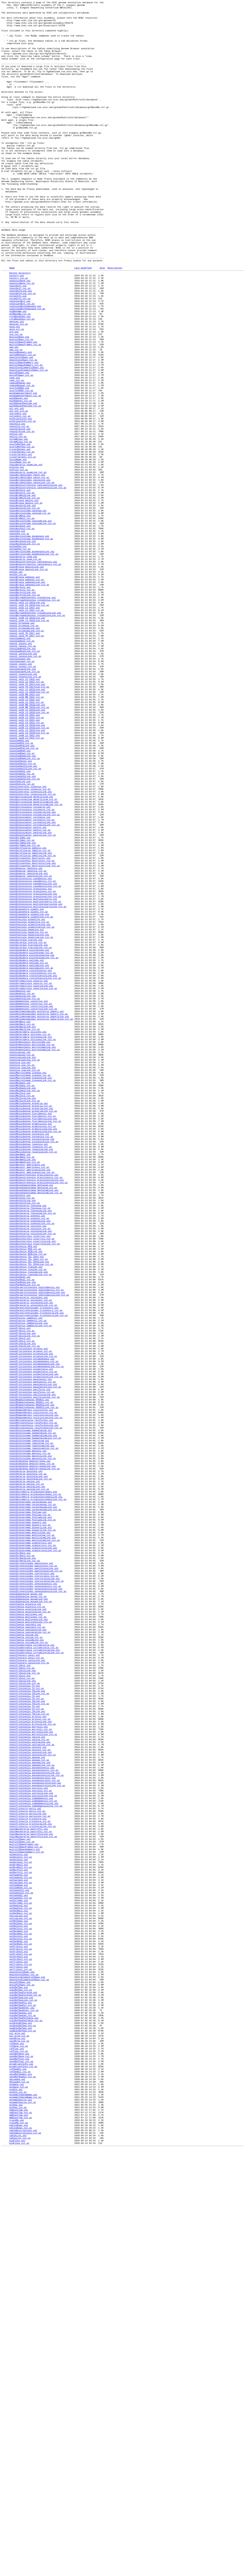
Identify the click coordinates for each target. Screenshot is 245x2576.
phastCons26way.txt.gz (23, 430)
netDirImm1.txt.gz (20, 2282)
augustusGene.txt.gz (22, 338)
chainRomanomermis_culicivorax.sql (31, 1690)
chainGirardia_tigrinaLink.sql (28, 1132)
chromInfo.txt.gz (20, 357)
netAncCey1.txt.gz (20, 2227)
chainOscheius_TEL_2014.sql (26, 1506)
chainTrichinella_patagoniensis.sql (31, 2120)
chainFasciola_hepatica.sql (26, 1114)
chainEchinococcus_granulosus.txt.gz (32, 1068)
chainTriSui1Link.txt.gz (24, 2018)
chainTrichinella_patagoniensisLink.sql (34, 2126)
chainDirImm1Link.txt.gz (24, 1013)
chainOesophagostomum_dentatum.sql (31, 1421)
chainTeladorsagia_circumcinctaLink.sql (34, 1979)
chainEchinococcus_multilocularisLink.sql (35, 1083)
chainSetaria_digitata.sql (26, 1764)
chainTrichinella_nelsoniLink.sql (30, 2101)
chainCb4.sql (17, 636)
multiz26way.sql (19, 403)
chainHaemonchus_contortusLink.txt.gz (33, 1209)
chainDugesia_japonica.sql (26, 1040)
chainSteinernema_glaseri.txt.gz (30, 1828)
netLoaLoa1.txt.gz (20, 2300)
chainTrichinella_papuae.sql (27, 2107)
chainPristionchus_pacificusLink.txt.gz (34, 1675)
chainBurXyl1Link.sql (22, 709)
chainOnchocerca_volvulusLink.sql (30, 1476)
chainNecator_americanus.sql (27, 1396)
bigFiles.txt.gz (19, 2570)
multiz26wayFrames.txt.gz (25, 412)
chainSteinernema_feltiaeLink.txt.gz (32, 1822)
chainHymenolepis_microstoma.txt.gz (31, 1252)
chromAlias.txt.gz (20, 528)
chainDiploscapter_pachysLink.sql (30, 997)
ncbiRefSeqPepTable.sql (24, 2420)
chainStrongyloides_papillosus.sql (31, 1874)
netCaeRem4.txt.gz (20, 2264)
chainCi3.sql (17, 507)
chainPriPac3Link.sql (22, 1611)
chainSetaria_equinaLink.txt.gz (29, 1785)
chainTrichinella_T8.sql (24, 2034)
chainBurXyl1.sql (20, 703)
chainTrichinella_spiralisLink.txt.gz (33, 2153)
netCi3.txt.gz (18, 522)
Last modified (83, 320)
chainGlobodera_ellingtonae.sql (29, 1138)
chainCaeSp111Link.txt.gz (25, 921)
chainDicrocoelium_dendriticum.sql (31, 955)
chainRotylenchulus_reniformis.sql (31, 1703)
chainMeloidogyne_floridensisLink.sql (33, 1341)
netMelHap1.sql (18, 2304)
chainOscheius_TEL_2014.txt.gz (28, 1509)
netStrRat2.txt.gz (20, 2350)
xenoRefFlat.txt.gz (21, 2472)
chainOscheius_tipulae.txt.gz (27, 1522)
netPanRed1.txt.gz (20, 2331)
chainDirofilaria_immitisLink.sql (30, 1022)
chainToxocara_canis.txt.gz (26, 1988)
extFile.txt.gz (18, 562)
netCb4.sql (16, 685)
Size (102, 320)
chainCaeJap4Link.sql (22, 801)
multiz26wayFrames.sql (23, 409)
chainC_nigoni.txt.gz (22, 798)
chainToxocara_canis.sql (24, 1985)
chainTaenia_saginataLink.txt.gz (30, 1957)
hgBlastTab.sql (18, 2530)
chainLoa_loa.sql (20, 1273)
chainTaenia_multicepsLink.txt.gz (30, 1945)
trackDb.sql (16, 2543)
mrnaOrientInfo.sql (21, 2475)
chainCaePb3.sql (19, 887)
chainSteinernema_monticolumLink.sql (32, 1844)
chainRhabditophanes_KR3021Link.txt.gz (34, 1687)
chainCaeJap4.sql (20, 789)
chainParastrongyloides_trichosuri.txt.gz (35, 1571)
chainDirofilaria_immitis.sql (27, 1016)
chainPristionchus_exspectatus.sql (31, 1641)
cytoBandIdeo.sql (20, 378)
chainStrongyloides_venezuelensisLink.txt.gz (37, 1908)
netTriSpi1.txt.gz (20, 2356)
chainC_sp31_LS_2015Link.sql (27, 875)
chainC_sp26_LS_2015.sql (24, 838)
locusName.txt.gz (20, 553)
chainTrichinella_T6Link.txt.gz (29, 2031)
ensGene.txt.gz (18, 2503)
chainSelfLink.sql (20, 348)
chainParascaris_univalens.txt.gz (30, 1559)
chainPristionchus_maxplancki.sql (30, 1654)
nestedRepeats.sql (20, 421)
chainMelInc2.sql (20, 1310)
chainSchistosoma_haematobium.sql (30, 1715)
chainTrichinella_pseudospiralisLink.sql (35, 2138)
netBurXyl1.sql (18, 2242)
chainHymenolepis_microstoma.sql (30, 1249)
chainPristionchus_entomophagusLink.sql (34, 1635)
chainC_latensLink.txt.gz (25, 786)
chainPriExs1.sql (20, 1592)
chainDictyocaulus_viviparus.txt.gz (31, 970)
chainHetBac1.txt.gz (22, 1227)
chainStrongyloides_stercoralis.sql (31, 1887)
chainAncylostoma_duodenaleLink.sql (31, 660)
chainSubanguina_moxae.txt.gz (27, 1914)
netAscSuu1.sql (18, 2230)
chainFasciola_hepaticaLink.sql (29, 1120)
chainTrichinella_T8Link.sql (27, 2040)
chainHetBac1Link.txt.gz (24, 1234)
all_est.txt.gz (18, 492)
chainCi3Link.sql (20, 513)
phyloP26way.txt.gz (21, 449)
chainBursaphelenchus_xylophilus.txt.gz (34, 718)
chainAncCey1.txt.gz (22, 590)
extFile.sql (16, 559)
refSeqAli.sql (18, 2481)
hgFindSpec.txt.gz (20, 2552)
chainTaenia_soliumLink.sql (26, 1966)
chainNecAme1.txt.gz (22, 1387)
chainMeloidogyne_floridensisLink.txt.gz (35, 1344)
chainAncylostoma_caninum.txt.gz (30, 614)
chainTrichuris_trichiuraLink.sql (30, 2187)
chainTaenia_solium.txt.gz (26, 1963)
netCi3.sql (16, 519)
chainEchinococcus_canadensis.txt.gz (32, 1056)
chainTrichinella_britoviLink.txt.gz (32, 2067)
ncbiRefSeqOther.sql (22, 2408)
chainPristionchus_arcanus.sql (28, 1617)
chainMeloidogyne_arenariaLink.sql (31, 1329)
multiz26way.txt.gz (21, 406)
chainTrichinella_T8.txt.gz (26, 2037)
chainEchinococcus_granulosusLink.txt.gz (35, 1074)
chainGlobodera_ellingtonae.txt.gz (31, 1142)
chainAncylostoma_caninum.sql (27, 611)
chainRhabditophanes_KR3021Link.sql (31, 1684)
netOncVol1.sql (18, 2322)
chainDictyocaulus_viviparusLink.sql (32, 973)
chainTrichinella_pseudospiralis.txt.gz (34, 2135)
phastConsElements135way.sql (27, 2371)
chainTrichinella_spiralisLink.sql (31, 2150)
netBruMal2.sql (18, 2236)
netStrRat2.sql (18, 2346)
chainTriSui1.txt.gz (22, 2012)
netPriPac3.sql (18, 2340)
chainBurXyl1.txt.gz (22, 706)
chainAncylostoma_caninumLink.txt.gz (32, 627)
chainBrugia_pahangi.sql (24, 691)
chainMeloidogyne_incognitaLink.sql (31, 1365)
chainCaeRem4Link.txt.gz (24, 909)
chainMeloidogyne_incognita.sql (29, 1359)
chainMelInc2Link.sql (22, 1316)
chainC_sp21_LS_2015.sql (24, 814)
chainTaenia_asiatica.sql (25, 1923)
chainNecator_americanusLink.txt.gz (31, 1405)
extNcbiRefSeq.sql (20, 2426)
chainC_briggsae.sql (22, 746)
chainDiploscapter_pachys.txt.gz (30, 994)
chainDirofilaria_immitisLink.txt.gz (32, 1025)
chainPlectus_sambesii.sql (26, 1580)
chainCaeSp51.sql (20, 924)
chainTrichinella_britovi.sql (27, 2058)
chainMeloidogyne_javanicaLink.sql (31, 1378)
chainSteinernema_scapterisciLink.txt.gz (35, 1859)
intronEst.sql (18, 495)
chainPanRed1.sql (20, 1531)
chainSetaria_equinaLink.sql (27, 1782)
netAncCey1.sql (18, 2224)
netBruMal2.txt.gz (20, 2239)
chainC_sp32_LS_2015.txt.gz (26, 731)
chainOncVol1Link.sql (22, 1439)
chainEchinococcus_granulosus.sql (30, 1065)
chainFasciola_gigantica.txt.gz (29, 1105)
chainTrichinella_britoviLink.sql (30, 2064)
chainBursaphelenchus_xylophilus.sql (32, 715)
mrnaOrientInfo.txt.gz (23, 2478)
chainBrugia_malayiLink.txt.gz (28, 682)
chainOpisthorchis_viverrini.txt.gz (31, 1485)
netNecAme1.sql (18, 2316)
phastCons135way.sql (22, 2365)
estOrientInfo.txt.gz (22, 504)
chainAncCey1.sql (20, 587)
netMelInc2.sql (18, 2310)
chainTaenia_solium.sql (24, 1960)
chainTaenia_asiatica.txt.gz (27, 1926)
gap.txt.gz (16, 418)
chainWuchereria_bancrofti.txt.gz (30, 2196)
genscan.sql (16, 384)
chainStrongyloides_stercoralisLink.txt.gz (36, 1896)
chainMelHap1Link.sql (22, 1304)
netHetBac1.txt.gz (20, 2294)
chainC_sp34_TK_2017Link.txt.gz (29, 823)
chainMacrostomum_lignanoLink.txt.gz (32, 1295)
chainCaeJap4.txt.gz (22, 792)
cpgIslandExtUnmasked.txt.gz (27, 369)
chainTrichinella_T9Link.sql (27, 2052)
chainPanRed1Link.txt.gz (24, 1540)
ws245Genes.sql (18, 476)
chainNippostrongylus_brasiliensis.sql (34, 1408)
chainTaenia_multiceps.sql (26, 1936)
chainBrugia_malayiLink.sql (26, 679)
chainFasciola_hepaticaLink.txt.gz (31, 1123)
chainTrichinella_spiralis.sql (28, 2144)
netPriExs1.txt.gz (20, 2337)
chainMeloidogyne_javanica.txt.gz (30, 1375)
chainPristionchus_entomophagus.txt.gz (34, 1632)
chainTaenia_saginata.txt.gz (27, 1951)
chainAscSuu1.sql (20, 630)
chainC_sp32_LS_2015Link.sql (27, 722)
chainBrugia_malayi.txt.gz (26, 602)
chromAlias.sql (18, 525)
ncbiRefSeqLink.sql (21, 2395)
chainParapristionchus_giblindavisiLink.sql (37, 1549)
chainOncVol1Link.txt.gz (24, 1442)
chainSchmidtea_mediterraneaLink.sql (32, 1758)
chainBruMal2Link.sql (22, 593)
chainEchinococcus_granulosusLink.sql (33, 1071)
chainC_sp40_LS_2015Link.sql (27, 740)
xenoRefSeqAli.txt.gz (22, 2491)
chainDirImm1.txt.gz (22, 1007)
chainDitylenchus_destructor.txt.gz (31, 1031)
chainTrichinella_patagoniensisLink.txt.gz (36, 2129)
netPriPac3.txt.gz (20, 2343)
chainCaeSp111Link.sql (23, 918)
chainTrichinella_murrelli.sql (28, 2071)
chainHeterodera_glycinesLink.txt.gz (32, 1246)
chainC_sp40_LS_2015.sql (24, 881)
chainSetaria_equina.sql (24, 1776)
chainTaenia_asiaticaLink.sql (27, 1929)
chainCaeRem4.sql (20, 899)
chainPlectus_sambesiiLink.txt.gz (30, 1589)
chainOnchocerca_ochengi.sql (27, 1457)
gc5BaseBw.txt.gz (20, 375)
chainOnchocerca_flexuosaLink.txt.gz (32, 1454)
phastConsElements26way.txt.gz (28, 443)
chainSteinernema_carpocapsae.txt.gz (32, 1804)
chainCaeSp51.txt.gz (22, 927)
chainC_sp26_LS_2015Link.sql (27, 850)
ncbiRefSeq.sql (18, 2383)
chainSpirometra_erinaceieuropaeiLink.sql (35, 1795)
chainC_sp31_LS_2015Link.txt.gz (29, 878)
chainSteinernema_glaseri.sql (27, 1825)
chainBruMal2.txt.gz (22, 620)
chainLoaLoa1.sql (20, 1261)
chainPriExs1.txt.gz (22, 1595)
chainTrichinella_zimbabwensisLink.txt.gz (35, 2166)
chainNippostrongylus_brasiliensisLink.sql (36, 1414)
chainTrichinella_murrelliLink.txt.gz (33, 2080)
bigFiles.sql (17, 2567)
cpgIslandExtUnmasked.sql (25, 366)
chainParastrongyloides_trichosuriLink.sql (36, 1574)
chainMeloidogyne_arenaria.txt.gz (30, 1326)
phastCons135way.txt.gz (24, 2368)
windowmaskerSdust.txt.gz (25, 473)
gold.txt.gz (16, 393)
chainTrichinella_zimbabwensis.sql (31, 2156)
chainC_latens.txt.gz (22, 774)
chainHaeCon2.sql (20, 1188)
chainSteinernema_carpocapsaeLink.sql (33, 1807)
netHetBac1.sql (18, 2291)
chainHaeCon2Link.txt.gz (24, 1197)
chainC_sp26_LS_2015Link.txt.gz (29, 853)
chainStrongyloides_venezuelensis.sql (33, 1899)
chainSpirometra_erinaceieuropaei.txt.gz (35, 1792)
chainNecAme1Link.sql (22, 1390)
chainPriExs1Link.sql (22, 1598)
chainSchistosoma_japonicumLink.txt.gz (34, 1736)
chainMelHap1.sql (20, 1298)
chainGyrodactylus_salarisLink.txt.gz (33, 1184)
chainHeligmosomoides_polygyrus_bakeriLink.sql (39, 1218)
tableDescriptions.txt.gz (25, 2558)
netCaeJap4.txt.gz (20, 2258)
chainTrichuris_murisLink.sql (27, 2175)
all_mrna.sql (17, 2438)
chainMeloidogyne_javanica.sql (28, 1372)
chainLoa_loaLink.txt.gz (24, 1283)
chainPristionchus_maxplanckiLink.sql (33, 1660)
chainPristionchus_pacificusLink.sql (32, 1672)
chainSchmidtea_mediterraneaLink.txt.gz (34, 1761)
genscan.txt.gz (18, 387)
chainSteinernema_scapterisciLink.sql (33, 1856)
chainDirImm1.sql (20, 1004)
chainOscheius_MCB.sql (23, 1494)
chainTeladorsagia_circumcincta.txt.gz (34, 1975)
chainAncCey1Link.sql (22, 605)
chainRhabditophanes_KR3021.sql (29, 1678)
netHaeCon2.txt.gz (20, 2288)
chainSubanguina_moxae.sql (26, 1911)
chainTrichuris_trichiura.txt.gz (30, 2184)
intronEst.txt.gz (20, 498)
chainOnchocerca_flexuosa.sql (27, 1445)
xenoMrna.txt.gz (19, 2448)
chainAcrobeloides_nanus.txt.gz (29, 571)
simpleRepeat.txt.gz (22, 461)
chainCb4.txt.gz (19, 639)
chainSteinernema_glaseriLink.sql (30, 1831)
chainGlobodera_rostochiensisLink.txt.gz (35, 1172)
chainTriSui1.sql (20, 2009)
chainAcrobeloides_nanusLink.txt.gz (31, 577)
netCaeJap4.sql (18, 2254)
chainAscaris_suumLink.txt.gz (27, 565)
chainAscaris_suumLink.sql (26, 556)
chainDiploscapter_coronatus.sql (30, 979)
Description (115, 320)
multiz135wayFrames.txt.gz (26, 2215)
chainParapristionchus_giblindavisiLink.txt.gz (39, 1552)
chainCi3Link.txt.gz (22, 516)
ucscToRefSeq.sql (20, 531)
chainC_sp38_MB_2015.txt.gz (26, 835)
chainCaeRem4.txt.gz (22, 902)
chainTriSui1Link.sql (22, 2015)
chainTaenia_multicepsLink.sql (28, 1942)
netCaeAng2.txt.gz (20, 2251)
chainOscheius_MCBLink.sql (26, 1500)
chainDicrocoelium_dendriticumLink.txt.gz (35, 964)
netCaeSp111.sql (19, 2267)
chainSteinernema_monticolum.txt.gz (31, 1841)
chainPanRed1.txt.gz (22, 1534)
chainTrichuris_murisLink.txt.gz (30, 2178)
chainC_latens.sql (20, 771)
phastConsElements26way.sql (26, 439)
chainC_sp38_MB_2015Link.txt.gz (29, 847)
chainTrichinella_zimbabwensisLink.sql (34, 2162)
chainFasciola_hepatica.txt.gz (28, 1117)
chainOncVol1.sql (20, 1433)
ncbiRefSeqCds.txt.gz (22, 2417)
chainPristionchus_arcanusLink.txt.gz (33, 1626)
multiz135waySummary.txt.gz (26, 2221)
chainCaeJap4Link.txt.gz (24, 804)
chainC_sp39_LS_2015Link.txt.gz (29, 872)
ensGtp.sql (16, 2506)
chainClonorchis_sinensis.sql (27, 942)
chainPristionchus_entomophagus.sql (31, 1629)
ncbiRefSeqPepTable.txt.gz (26, 2423)
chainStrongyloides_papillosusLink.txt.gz (35, 1884)
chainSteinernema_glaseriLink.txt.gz (32, 1834)
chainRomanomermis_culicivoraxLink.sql (34, 1696)
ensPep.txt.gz (18, 2527)
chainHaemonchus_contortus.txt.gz (30, 1203)
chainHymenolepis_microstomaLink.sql (32, 1255)
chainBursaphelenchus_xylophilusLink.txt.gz (37, 737)
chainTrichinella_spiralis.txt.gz (30, 2147)
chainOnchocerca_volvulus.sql (27, 1470)
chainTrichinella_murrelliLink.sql (31, 2077)
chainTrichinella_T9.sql (24, 2046)
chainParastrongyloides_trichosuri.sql (34, 1568)
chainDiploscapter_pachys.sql (27, 991)
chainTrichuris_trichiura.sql (27, 2181)
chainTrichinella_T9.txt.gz (26, 2049)
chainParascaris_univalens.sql (28, 1555)
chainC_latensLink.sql (23, 783)
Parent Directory (20, 326)
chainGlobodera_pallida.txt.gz (28, 1154)
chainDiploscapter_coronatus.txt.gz (31, 982)
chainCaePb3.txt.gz (21, 890)
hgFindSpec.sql (18, 2549)
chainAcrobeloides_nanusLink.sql (30, 574)
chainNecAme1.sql (20, 1384)
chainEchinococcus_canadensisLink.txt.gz (35, 1062)
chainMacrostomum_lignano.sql (27, 1286)
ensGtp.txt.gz (18, 2509)
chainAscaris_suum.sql (23, 666)
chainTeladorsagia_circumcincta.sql (31, 1972)
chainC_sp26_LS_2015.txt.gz (26, 841)
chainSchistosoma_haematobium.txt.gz (32, 1718)
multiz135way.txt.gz (22, 2208)
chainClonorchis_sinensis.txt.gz (30, 945)
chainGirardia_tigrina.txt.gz (27, 1129)
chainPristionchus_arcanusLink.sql (31, 1623)
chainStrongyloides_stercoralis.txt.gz (34, 1890)
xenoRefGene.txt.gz (21, 2466)
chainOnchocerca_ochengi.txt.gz (29, 1460)
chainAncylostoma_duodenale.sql (29, 642)
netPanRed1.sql (18, 2328)
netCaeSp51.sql (18, 2273)
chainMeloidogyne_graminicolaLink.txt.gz (35, 1356)
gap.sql (14, 415)
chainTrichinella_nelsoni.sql (27, 2095)
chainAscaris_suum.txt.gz (25, 669)
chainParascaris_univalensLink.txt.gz (33, 1565)
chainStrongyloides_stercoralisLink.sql (34, 1893)
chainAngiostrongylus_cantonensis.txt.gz (35, 676)
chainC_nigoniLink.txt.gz (25, 810)
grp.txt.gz (16, 400)
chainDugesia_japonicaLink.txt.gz (30, 1050)
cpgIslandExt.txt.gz (22, 363)
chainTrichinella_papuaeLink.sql (30, 2113)
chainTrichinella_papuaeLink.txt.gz (31, 2117)
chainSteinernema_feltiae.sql (27, 1813)
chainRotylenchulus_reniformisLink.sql (34, 1709)
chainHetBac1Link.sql (22, 1230)
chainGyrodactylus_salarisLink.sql (31, 1181)
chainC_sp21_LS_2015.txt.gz (26, 817)
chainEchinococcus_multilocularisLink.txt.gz (37, 1086)
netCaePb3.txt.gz (20, 657)
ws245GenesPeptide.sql (23, 482)
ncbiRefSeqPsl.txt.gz (22, 2405)
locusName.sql (18, 550)
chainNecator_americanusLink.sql (30, 1402)
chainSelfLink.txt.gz (22, 351)
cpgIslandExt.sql (20, 360)
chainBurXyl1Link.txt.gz (24, 712)
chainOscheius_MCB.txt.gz (25, 1497)
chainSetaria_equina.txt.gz (26, 1779)
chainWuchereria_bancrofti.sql (28, 2193)
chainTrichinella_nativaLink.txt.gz (31, 2092)
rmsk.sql (14, 452)
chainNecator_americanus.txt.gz (29, 1399)
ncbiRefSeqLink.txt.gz (23, 2399)
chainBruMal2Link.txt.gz (24, 596)
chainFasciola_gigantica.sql (27, 1102)
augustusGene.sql (20, 335)
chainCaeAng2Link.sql (22, 777)
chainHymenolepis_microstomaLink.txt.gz (34, 1258)
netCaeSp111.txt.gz (21, 2270)
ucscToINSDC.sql (19, 464)
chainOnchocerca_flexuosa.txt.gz (30, 1448)
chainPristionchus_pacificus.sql (30, 1666)
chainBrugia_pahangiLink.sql (27, 697)
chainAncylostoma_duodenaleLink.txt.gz (34, 663)
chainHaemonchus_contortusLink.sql (31, 1206)
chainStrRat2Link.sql (22, 1868)
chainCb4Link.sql (20, 936)
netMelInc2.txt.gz (20, 2313)
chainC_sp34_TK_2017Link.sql (27, 820)
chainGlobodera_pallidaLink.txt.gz (31, 1160)
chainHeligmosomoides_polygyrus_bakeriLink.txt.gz (41, 1221)
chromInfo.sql (18, 354)
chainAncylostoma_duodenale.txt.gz (31, 645)
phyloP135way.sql (20, 2377)
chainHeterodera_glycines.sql (27, 1237)
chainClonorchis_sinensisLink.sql (30, 948)
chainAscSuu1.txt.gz (22, 633)
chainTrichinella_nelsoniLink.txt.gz (32, 2104)
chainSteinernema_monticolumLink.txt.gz (34, 1847)
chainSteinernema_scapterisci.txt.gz (32, 1853)
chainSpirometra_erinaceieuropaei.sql (33, 1788)
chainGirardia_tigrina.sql (26, 1126)
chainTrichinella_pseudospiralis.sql (32, 2132)
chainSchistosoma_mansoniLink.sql (30, 1746)
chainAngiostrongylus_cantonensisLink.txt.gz (37, 584)
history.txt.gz (18, 332)
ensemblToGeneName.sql (23, 2512)
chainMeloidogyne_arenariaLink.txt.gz (33, 1332)
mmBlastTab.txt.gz (20, 2540)
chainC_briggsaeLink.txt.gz (26, 755)
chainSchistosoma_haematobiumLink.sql (33, 1721)
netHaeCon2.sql (18, 2285)
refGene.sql (16, 2451)
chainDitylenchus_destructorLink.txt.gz (34, 1037)
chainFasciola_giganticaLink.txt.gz (31, 1111)
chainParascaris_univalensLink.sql (31, 1562)
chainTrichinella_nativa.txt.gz (29, 2086)
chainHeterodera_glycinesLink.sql (30, 1243)
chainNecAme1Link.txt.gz (24, 1393)
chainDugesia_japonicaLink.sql (28, 1047)
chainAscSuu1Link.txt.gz (24, 651)
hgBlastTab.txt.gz (20, 2533)
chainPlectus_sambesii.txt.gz (27, 1583)
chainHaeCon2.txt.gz (22, 1191)
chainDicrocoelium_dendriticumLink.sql (34, 961)
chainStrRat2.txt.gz (22, 1865)
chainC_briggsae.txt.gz (24, 749)
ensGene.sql (16, 2500)
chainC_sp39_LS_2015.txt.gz (26, 860)
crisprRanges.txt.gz (22, 541)
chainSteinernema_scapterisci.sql (30, 1850)
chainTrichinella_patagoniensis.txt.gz (34, 2123)
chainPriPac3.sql (20, 1605)
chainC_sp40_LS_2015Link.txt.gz (29, 743)
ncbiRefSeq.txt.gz (20, 2386)
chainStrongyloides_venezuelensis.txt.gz (35, 1902)
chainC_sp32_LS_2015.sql (24, 728)
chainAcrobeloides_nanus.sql (27, 568)
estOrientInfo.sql (20, 501)
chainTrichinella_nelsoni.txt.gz (30, 2098)
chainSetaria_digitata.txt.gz (27, 1767)
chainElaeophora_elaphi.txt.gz (28, 1093)
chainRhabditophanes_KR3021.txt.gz (31, 1681)
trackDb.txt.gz (18, 2546)
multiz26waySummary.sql (24, 433)
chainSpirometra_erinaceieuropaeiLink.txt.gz (37, 1798)
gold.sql (14, 390)
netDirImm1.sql (18, 2279)
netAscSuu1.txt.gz (20, 2233)
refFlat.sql (16, 2457)
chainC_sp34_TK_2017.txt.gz (26, 761)
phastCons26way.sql (21, 427)
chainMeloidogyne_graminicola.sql (30, 1347)
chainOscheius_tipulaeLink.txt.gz (30, 1528)
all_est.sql (16, 489)
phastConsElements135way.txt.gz (29, 2374)
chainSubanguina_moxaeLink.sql (28, 1917)
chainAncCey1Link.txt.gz (24, 608)
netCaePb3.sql (18, 654)
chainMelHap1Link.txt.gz (24, 1307)
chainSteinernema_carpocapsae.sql (30, 1801)
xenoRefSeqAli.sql (20, 2487)
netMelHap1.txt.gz (20, 2307)
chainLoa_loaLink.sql (22, 1280)
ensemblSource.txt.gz (22, 2521)
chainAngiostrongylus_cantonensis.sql (33, 672)
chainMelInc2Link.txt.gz (24, 1319)
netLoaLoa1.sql (18, 2297)
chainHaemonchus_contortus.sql (28, 1200)
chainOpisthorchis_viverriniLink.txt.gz (34, 1491)
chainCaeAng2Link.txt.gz (24, 780)
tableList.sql (18, 2561)
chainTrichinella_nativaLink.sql (30, 2089)
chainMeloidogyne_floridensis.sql (30, 1335)
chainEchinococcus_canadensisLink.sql (33, 1059)
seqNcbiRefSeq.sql (20, 2432)
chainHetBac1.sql (20, 1224)
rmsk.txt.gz (16, 455)
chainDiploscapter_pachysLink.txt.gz (32, 1001)
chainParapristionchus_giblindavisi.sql (34, 1543)
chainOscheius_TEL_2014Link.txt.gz (31, 1516)
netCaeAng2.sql (18, 2248)
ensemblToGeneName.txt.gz (25, 2515)
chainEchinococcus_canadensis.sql (30, 1053)
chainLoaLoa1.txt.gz (22, 1264)
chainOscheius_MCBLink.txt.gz (27, 1503)
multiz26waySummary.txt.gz (26, 436)
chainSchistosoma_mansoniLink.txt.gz (32, 1749)
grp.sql (14, 397)
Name (12, 320)
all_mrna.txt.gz (19, 2441)
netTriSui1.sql (18, 2359)
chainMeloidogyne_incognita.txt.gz (31, 1362)
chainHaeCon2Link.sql (22, 1194)
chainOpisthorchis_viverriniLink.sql (32, 1488)
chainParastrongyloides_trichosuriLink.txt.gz (38, 1577)
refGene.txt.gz (18, 2454)
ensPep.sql (16, 2524)
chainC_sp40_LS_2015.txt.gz (26, 884)
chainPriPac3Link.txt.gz (24, 1614)
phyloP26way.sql (19, 446)
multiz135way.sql (20, 2205)
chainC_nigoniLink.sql (23, 807)
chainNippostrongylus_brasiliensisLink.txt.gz (38, 1417)
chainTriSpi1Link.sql (22, 2003)
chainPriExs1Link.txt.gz (24, 1601)
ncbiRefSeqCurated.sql (23, 2389)
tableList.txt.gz (20, 2564)
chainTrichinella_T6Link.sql (27, 2028)
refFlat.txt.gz (18, 2460)
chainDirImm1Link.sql (22, 1010)
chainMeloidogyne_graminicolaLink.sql (33, 1353)
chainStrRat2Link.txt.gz (24, 1871)
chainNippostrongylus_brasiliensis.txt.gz (35, 1411)
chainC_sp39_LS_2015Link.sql (27, 869)
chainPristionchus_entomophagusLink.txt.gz (36, 1638)
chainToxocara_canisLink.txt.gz (29, 1994)
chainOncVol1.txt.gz (22, 1436)
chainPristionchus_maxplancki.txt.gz (32, 1657)
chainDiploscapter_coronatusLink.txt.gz (34, 988)
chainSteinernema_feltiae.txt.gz (30, 1816)
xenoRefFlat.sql (19, 2469)
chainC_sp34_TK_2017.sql (24, 758)
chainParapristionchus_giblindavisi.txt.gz (36, 1546)
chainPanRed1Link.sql (22, 1537)
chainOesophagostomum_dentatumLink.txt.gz (35, 1430)
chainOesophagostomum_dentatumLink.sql (34, 1427)
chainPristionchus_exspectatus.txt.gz (33, 1644)
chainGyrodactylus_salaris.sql (28, 1175)
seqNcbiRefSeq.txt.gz (22, 2435)
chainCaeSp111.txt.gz (22, 915)
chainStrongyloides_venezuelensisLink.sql (35, 1905)
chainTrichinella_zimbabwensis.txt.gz (33, 2159)
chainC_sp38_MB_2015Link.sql (27, 844)
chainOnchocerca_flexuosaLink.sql (30, 1451)
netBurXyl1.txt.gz (20, 2245)
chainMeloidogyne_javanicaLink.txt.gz (33, 1381)
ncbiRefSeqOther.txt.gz (24, 2411)
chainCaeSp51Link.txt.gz (24, 933)
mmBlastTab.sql (18, 2537)
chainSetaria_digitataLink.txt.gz (30, 1773)
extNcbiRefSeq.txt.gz (22, 2429)
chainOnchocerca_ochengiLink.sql (30, 1463)
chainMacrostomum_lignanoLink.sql (30, 1292)
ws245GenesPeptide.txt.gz (25, 485)
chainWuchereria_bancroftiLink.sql (31, 2199)
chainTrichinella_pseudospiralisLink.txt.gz (37, 2141)
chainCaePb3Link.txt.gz (24, 896)
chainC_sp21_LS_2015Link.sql (27, 826)
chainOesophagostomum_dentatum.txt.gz (33, 1424)
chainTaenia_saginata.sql (25, 1948)
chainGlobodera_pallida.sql (26, 1151)
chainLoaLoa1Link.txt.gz (24, 1270)
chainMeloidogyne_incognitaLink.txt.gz (34, 1368)
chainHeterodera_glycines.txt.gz (30, 1240)
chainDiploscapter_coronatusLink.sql (32, 985)
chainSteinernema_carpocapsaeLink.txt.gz (35, 1810)
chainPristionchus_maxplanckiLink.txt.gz (35, 1663)
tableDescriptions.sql (23, 2555)
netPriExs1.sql (18, 2334)
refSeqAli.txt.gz (20, 2484)
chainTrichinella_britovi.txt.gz (30, 2061)
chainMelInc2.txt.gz (22, 1313)
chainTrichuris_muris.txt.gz (27, 2172)
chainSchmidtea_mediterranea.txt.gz (31, 1755)
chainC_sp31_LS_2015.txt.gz (26, 866)
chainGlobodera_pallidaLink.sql (29, 1157)
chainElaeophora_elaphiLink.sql (29, 1096)
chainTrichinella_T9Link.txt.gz (29, 2055)
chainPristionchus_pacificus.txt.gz (31, 1669)
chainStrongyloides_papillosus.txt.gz (33, 1877)
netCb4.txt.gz (18, 688)
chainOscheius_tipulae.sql (26, 1519)
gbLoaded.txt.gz (19, 2497)
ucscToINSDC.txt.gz (21, 467)
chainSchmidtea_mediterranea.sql (30, 1752)
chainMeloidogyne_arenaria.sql (28, 1322)
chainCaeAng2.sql (20, 764)
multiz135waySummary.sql (24, 2218)
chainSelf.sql (18, 341)
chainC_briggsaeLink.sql (24, 752)
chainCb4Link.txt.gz (22, 939)
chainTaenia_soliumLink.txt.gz (28, 1969)
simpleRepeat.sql (20, 458)
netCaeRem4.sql (18, 2261)
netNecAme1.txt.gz (20, 2319)
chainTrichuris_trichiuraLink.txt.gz (32, 2190)
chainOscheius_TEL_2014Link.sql (29, 1513)
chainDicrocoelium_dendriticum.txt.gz (33, 958)
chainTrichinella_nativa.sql (27, 2083)
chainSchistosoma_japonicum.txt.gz (31, 1730)
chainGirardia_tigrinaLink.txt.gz (30, 1135)
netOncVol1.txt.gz (20, 2325)
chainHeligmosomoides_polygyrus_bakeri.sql (36, 1212)
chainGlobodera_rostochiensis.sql (30, 1163)
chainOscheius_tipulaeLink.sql (28, 1525)
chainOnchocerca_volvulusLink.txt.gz (32, 1479)
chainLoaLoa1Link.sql (22, 1267)
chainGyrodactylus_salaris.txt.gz (30, 1178)
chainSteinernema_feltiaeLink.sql (30, 1819)
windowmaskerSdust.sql (23, 470)
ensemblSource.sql (20, 2518)
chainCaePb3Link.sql (22, 893)
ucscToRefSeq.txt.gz (22, 535)
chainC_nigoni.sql (20, 795)
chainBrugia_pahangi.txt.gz (26, 694)
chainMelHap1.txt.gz (22, 1301)
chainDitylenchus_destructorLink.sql (32, 1034)
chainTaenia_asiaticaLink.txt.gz (30, 1933)
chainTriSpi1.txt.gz (22, 2000)
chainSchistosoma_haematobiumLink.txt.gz (35, 1724)
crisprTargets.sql (20, 544)
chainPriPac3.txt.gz (22, 1608)
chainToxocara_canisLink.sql (27, 1991)
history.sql (16, 329)
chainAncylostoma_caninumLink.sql (30, 623)
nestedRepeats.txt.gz (22, 424)
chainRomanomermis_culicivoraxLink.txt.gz (35, 1700)
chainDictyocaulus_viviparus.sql (30, 967)
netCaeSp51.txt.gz (20, 2276)
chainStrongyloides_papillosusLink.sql (34, 1880)
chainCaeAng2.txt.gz (22, 768)
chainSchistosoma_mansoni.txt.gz (30, 1742)
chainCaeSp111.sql (20, 912)
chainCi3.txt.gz (19, 510)
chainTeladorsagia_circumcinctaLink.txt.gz (36, 1982)
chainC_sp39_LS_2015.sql (24, 856)
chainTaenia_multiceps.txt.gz (27, 1939)
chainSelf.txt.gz (20, 344)
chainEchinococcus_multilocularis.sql (33, 1077)
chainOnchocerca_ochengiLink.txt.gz (31, 1467)
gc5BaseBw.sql (18, 372)
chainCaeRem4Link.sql (22, 905)
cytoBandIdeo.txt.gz (22, 381)
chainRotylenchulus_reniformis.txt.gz (33, 1706)
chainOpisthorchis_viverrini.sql (30, 1482)
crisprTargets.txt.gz (22, 547)
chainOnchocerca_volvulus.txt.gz (30, 1473)
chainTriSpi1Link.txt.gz (24, 2006)
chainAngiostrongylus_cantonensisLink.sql (35, 581)
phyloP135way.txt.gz (22, 2380)
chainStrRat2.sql (20, 1862)
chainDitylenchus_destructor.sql (30, 1028)
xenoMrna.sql (17, 2445)
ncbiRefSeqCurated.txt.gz (25, 2392)
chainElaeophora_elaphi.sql (26, 1089)
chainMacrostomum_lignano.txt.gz (30, 1289)
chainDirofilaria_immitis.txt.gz (30, 1019)
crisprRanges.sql (20, 538)
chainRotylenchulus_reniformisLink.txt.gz (35, 1712)
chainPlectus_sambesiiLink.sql (28, 1586)
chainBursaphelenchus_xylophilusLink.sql (35, 734)
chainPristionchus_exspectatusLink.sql (34, 1647)
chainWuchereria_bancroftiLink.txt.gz (33, 2202)
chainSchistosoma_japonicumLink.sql (31, 1733)
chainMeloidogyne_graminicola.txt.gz (32, 1350)
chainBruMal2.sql (20, 617)
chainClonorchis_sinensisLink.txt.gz (32, 951)
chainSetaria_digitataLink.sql (28, 1770)
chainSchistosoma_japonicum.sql (29, 1727)
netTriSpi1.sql (18, 2353)
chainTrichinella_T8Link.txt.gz (29, 2043)
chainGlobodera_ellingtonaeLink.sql (31, 1145)
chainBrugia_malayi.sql (24, 599)
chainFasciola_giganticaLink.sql (30, 1108)
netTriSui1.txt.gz (20, 2362)
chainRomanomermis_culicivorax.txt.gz (33, 1693)
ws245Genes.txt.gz (20, 479)
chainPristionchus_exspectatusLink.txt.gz (35, 1650)
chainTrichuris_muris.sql (25, 2169)
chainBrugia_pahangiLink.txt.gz (29, 700)
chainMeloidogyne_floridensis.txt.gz (32, 1338)
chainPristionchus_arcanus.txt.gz (30, 1620)
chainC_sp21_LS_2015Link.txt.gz (29, 829)
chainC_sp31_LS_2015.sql (24, 863)
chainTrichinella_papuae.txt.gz (29, 2110)
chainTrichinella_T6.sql (24, 2021)
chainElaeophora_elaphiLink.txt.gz (31, 1099)
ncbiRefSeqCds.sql (20, 2414)
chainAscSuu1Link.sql (22, 648)
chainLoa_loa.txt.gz (22, 1276)
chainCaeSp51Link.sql (22, 930)
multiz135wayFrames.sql (24, 2212)
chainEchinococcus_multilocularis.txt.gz (35, 1080)
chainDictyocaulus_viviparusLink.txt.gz (34, 976)
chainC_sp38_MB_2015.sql (24, 832)
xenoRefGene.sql (19, 2463)
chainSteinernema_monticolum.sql (30, 1838)
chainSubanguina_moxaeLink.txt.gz (30, 1920)
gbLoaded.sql (17, 2494)
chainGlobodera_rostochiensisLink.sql (33, 1169)
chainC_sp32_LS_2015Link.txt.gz (29, 725)
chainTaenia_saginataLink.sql (27, 1954)
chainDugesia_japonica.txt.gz (27, 1043)
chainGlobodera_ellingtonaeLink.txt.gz (34, 1148)
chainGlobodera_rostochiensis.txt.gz (32, 1166)
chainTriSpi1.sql (20, 1997)
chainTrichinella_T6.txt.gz (26, 2025)
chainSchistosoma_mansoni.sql (27, 1739)
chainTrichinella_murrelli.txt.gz (30, 2074)
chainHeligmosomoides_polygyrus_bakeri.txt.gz (38, 1215)
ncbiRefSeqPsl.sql (20, 2402)
